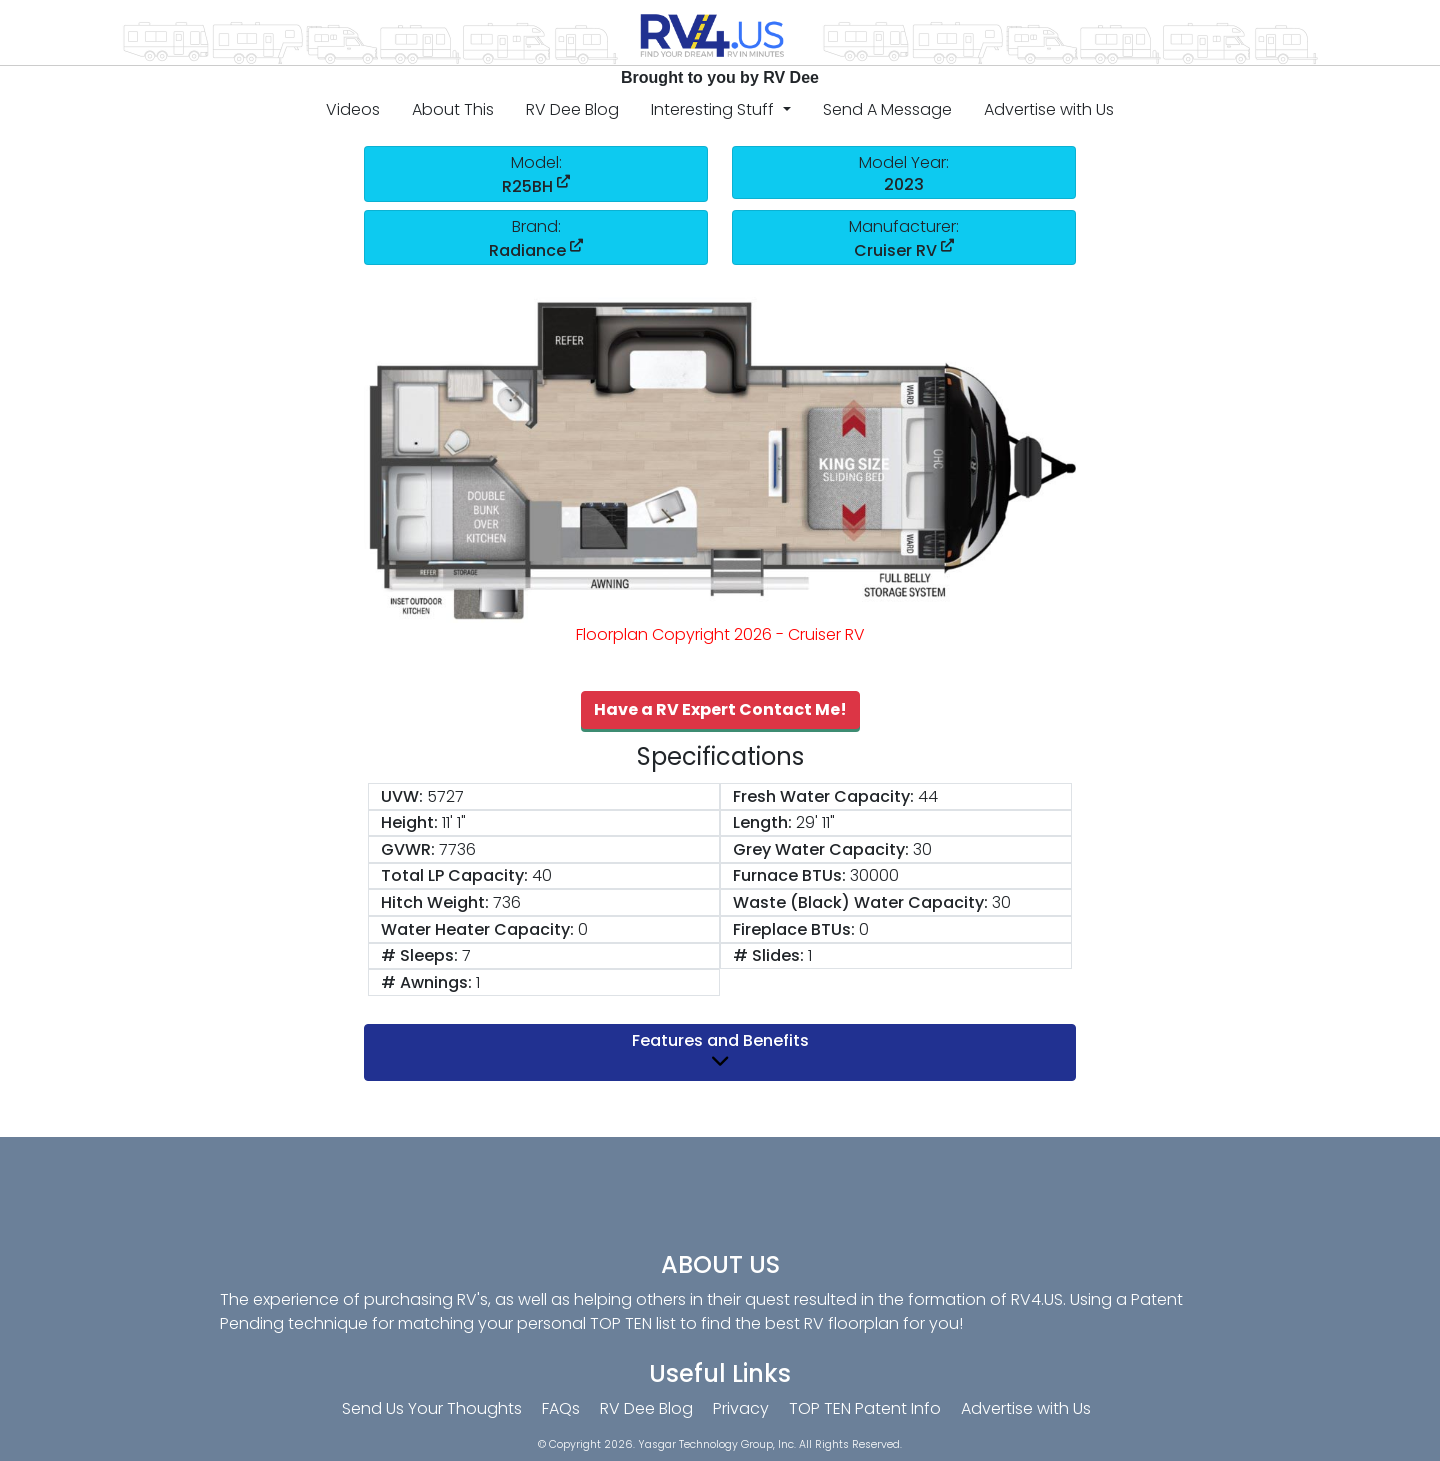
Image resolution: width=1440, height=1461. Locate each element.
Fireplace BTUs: (794, 929)
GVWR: (408, 849)
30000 (874, 875)
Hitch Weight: (435, 902)
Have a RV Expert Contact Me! (720, 709)
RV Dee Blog (572, 109)
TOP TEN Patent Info (865, 1408)
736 (507, 902)
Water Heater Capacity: (477, 929)
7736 (457, 849)
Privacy (741, 1408)
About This (453, 109)
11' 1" (454, 822)
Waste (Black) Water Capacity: (860, 902)
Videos (353, 109)
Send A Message (887, 109)
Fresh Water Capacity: (823, 796)
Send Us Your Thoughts (432, 1408)
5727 (445, 796)
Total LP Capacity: (454, 875)
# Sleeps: (419, 955)
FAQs (561, 1408)
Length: (762, 822)
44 (928, 796)
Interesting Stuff (714, 109)
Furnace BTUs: (789, 875)
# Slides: (768, 955)
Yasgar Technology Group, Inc (716, 1444)
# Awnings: (426, 982)
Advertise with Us (1049, 109)
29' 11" (815, 822)
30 (922, 849)
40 (542, 875)
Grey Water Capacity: (821, 849)
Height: (409, 822)
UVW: (402, 796)
